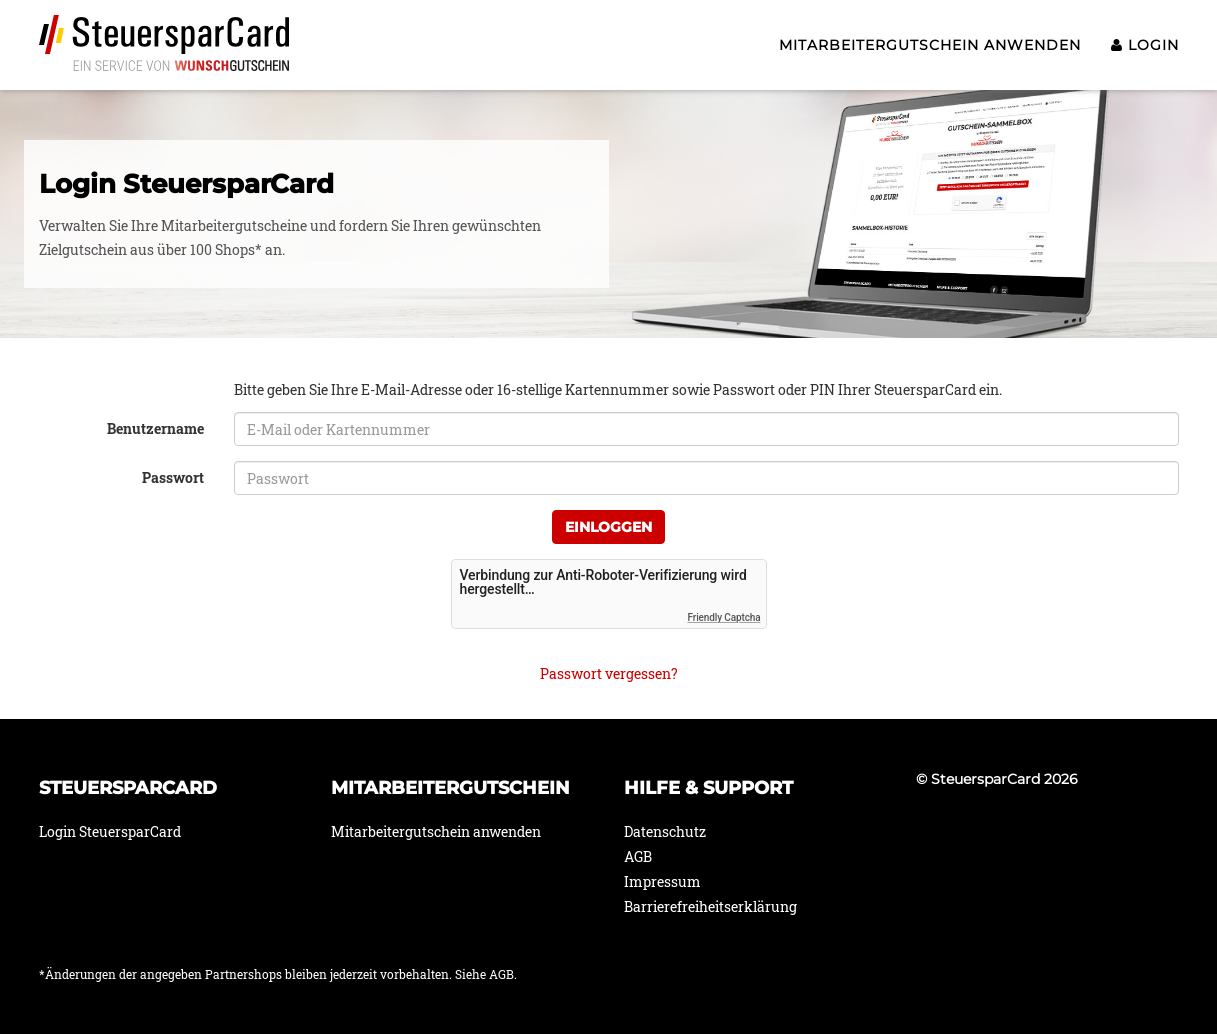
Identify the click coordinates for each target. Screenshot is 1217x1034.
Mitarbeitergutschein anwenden (930, 45)
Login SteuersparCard (110, 831)
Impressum (662, 881)
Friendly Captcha (724, 617)
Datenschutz (665, 831)
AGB (638, 856)
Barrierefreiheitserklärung (710, 906)
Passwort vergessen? (609, 673)
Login (1145, 45)
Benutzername (155, 428)
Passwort (173, 477)
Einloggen (608, 527)
